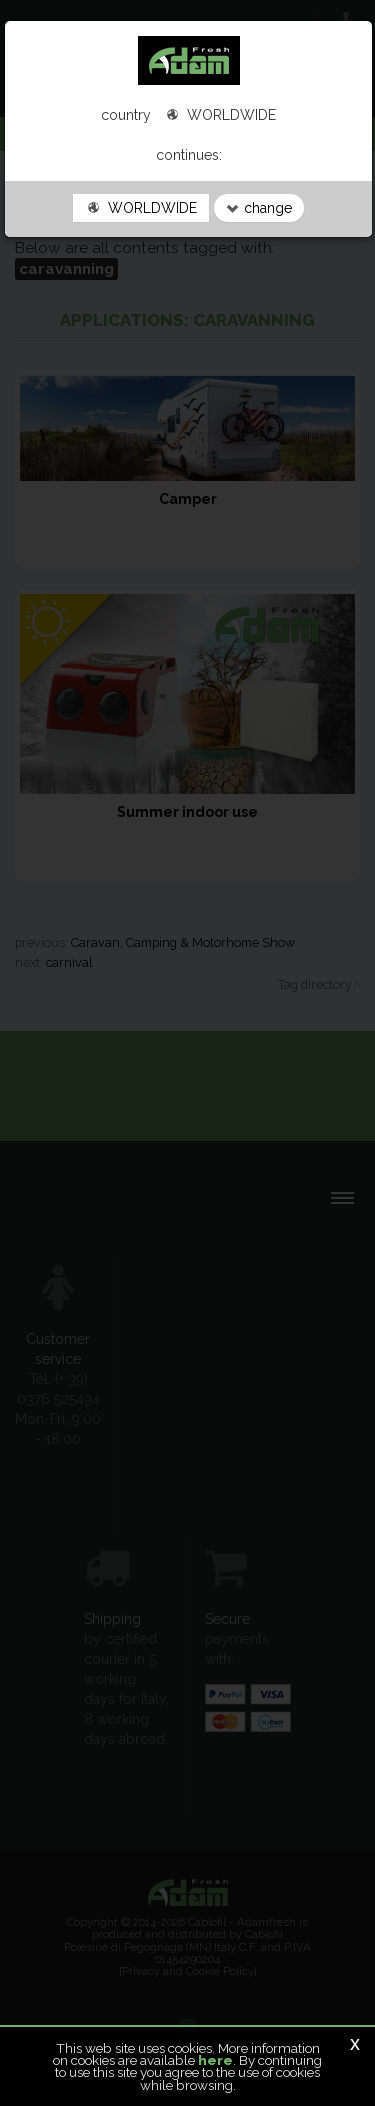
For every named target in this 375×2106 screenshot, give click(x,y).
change (259, 208)
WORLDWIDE (141, 208)
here (215, 2060)
